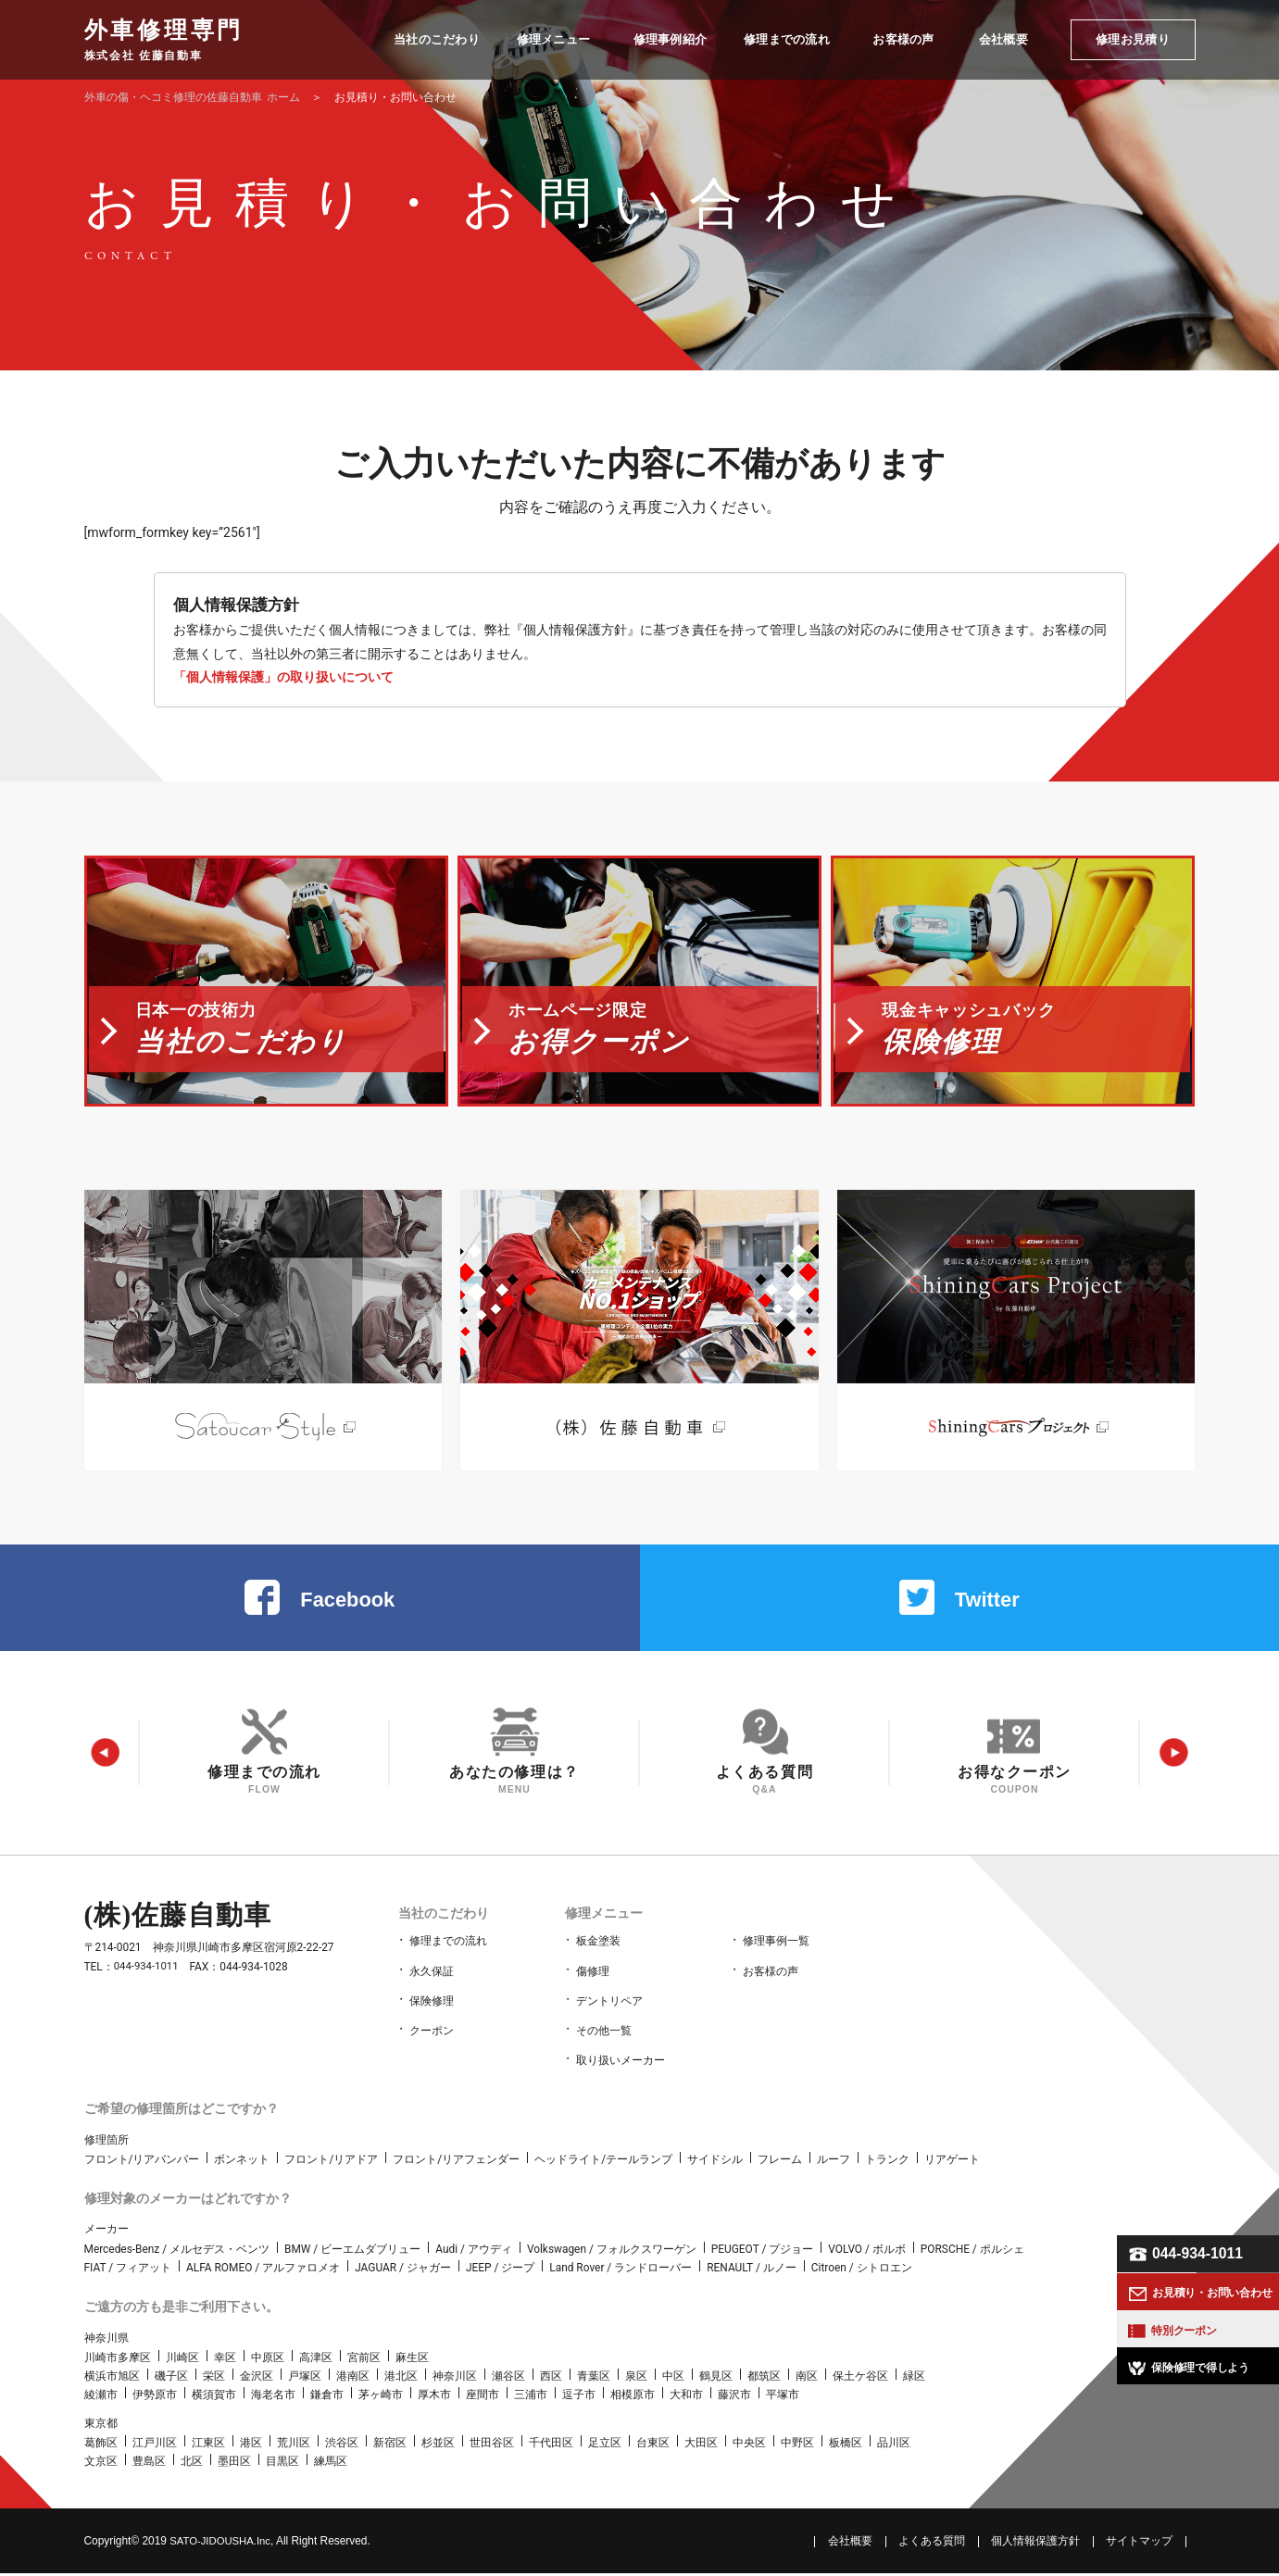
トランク (887, 2162)
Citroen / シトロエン (861, 2270)
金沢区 (256, 2378)
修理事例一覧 (776, 1955)
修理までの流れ (448, 1955)
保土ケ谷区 (860, 2378)
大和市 (686, 2398)
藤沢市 (734, 2398)
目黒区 (282, 2464)
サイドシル (715, 2162)
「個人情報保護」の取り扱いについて (283, 676)
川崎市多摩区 (117, 2360)
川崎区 (182, 2360)
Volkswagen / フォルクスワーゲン (611, 2251)
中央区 (749, 2445)
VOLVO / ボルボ (867, 2251)
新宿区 (390, 2445)
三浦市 (530, 2398)
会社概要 (850, 2543)
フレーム (780, 2162)
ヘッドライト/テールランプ (603, 2162)
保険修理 (431, 2009)
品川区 (893, 2445)
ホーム (192, 97)
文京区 (101, 2464)
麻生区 (412, 2360)
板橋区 (845, 2445)
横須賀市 (214, 2398)
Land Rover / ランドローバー (620, 2270)
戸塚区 (304, 2378)
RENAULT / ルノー (751, 2270)
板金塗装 (598, 1955)
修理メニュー (601, 1927)
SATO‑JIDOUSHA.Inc (222, 2543)
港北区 (401, 2378)
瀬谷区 (508, 2378)
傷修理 (592, 1982)
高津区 (315, 2360)
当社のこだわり (440, 1927)
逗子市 (579, 2398)
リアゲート (952, 2162)
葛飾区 (101, 2445)
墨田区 (234, 2464)
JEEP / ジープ (500, 2270)
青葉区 (593, 2378)
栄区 (214, 2378)
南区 (807, 2378)
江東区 (208, 2445)
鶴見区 (716, 2378)
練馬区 (330, 2464)
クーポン (431, 2037)
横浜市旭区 (112, 2378)
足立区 (604, 2445)
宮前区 (364, 2360)
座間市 (482, 2398)
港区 (251, 2445)
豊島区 (149, 2464)
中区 (673, 2378)
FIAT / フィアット (128, 2270)
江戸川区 (154, 2445)
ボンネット (242, 2162)
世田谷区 (492, 2445)
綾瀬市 (101, 2398)
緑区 (914, 2378)
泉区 (636, 2378)
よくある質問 (931, 2543)
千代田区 (551, 2445)
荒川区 (293, 2445)
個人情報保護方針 (1035, 2543)
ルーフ (833, 2162)
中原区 (267, 2360)
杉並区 (438, 2445)
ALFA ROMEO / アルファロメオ (263, 2270)
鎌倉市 (327, 2398)
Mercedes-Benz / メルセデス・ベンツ (177, 2251)
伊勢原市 (154, 2398)
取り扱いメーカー (620, 2063)
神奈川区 (455, 2378)
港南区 (353, 2378)
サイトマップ (1139, 2543)
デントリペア (609, 2009)
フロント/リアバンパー (142, 2162)
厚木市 (434, 2398)
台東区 (653, 2445)
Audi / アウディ (473, 2251)
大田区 (701, 2445)
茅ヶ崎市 (380, 2398)
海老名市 (273, 2398)
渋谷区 (341, 2445)
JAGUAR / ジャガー (403, 2270)
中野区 (797, 2445)
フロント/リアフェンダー (456, 2162)
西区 (551, 2378)
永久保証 (431, 1982)
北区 (192, 2464)
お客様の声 (770, 1982)
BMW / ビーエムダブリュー (352, 2251)
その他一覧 (604, 2037)
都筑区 (764, 2378)
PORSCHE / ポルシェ (972, 2251)
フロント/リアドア (331, 2162)
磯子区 (171, 2378)
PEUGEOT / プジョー (762, 2251)
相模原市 (632, 2398)
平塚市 (782, 2398)
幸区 (225, 2360)
